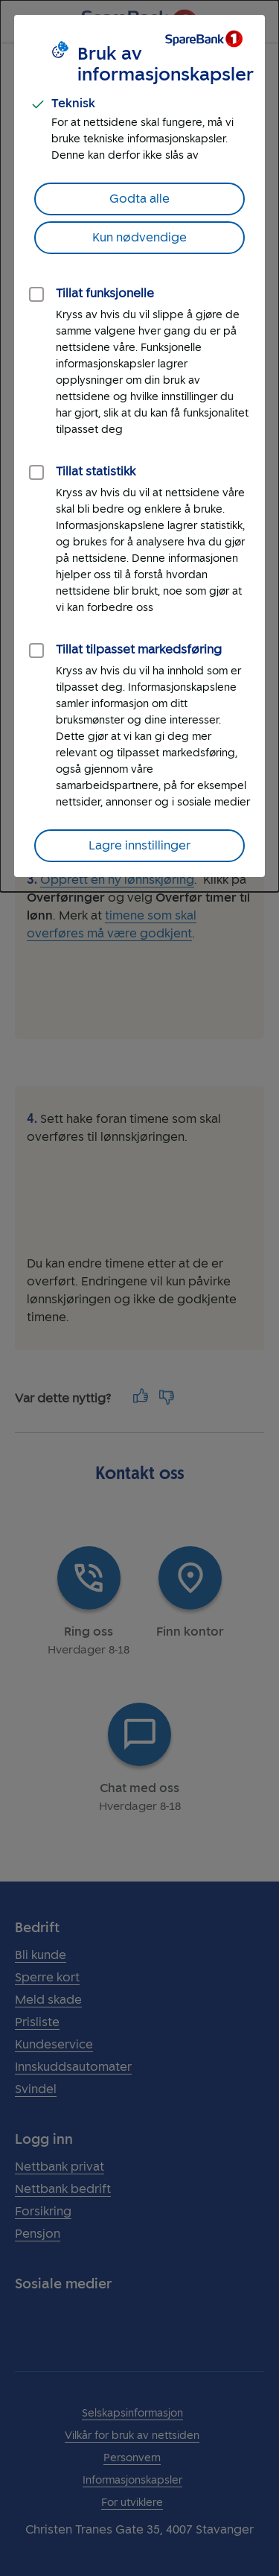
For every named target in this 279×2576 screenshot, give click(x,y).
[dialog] (139, 446)
